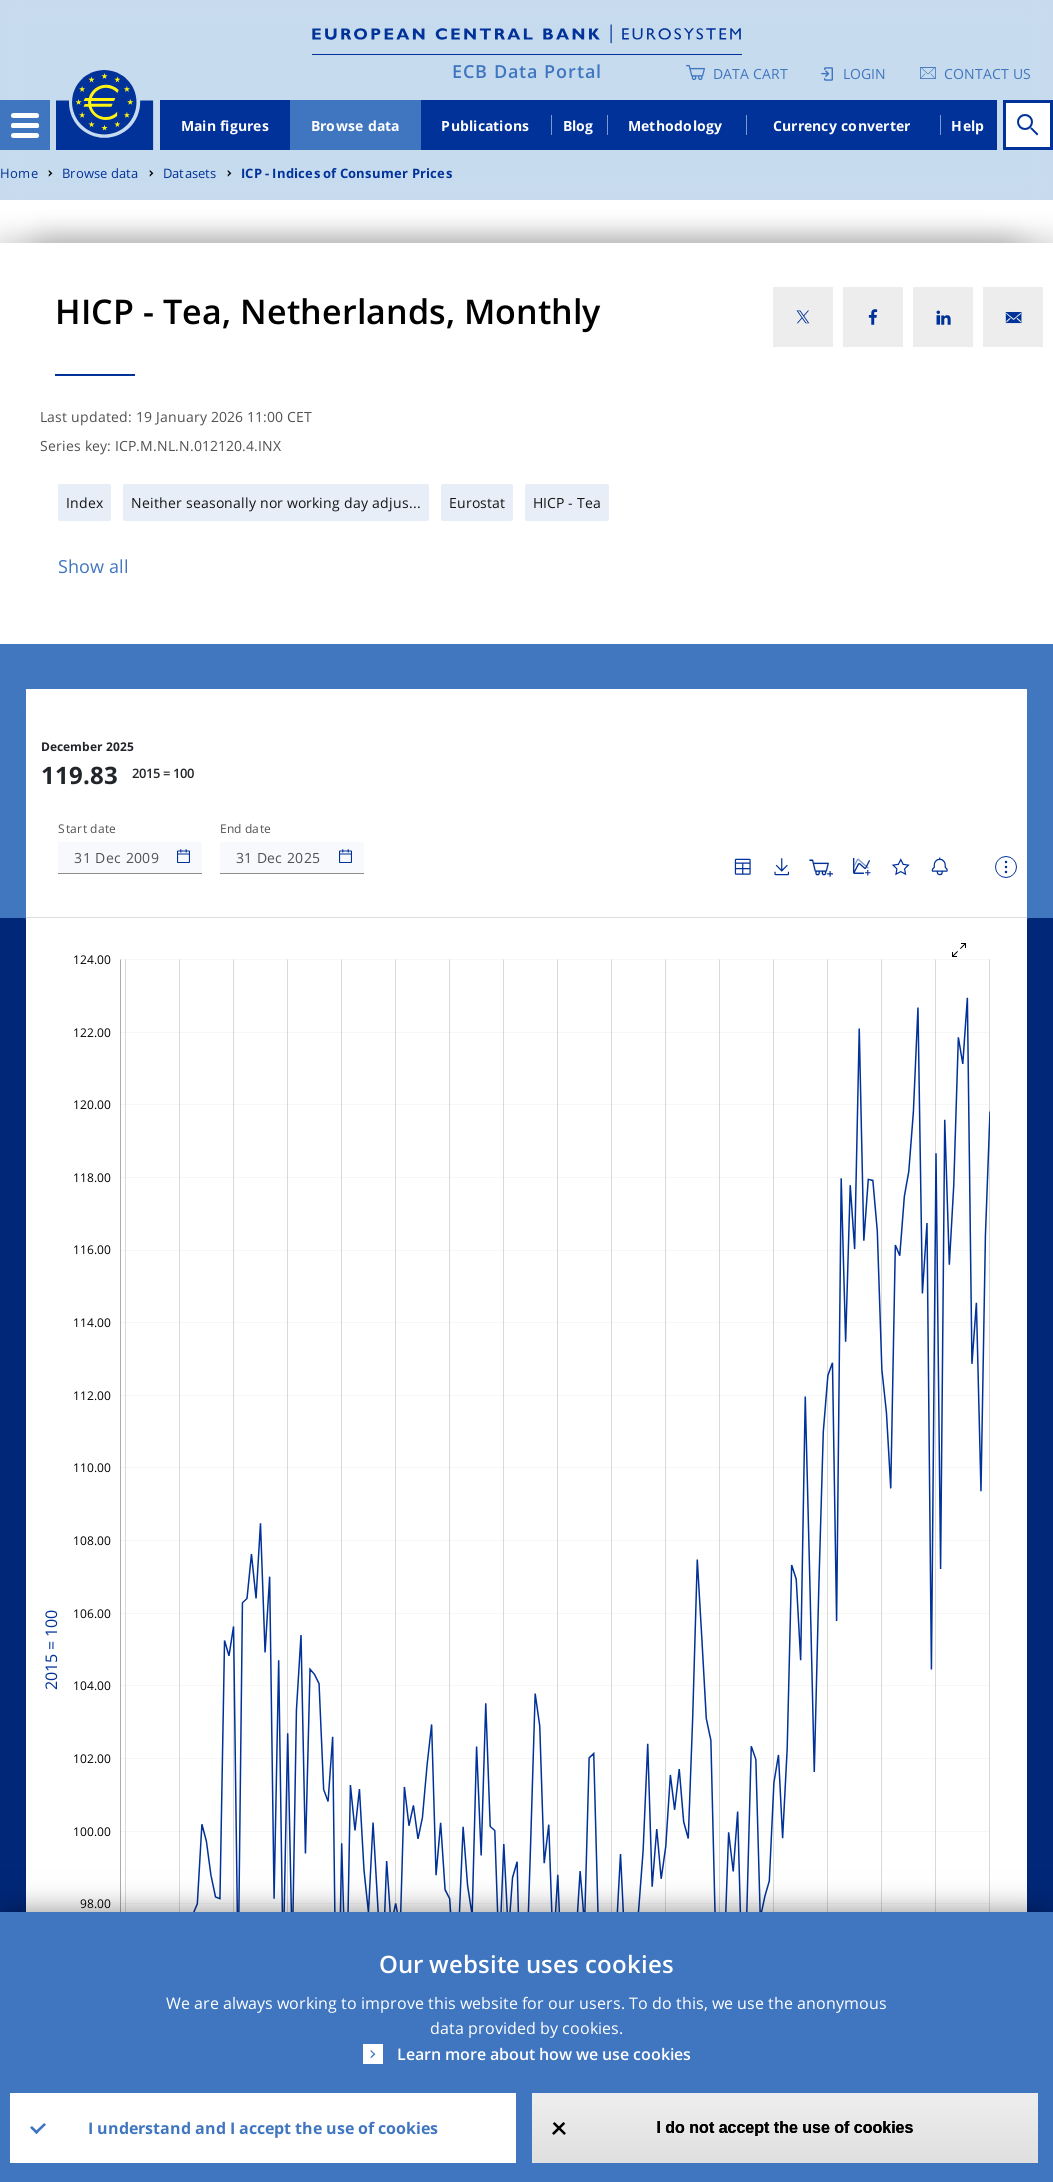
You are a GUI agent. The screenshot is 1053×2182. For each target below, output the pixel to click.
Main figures (225, 125)
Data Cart (750, 73)
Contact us (987, 73)
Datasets (190, 173)
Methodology (675, 125)
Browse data (355, 125)
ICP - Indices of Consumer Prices (346, 173)
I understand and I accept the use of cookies (263, 2128)
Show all (93, 566)
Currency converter (842, 125)
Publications (485, 125)
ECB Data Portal (527, 71)
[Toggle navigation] (25, 125)
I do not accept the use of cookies (784, 2127)
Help (967, 125)
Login (864, 73)
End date (246, 829)
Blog (578, 125)
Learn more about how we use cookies (544, 2054)
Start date (87, 829)
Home (19, 173)
